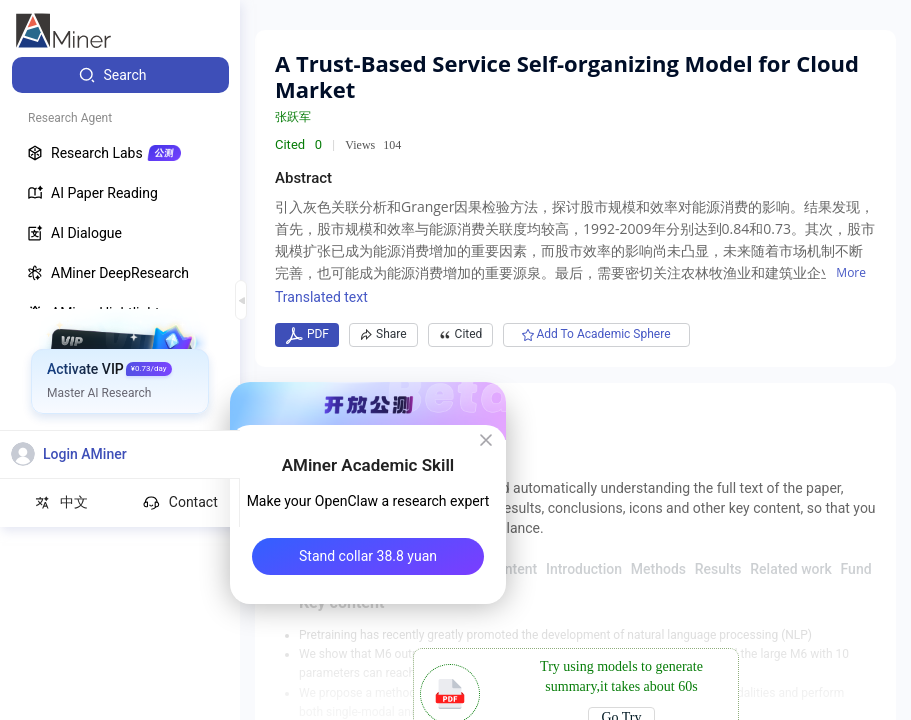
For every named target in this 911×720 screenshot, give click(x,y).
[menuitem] (120, 75)
